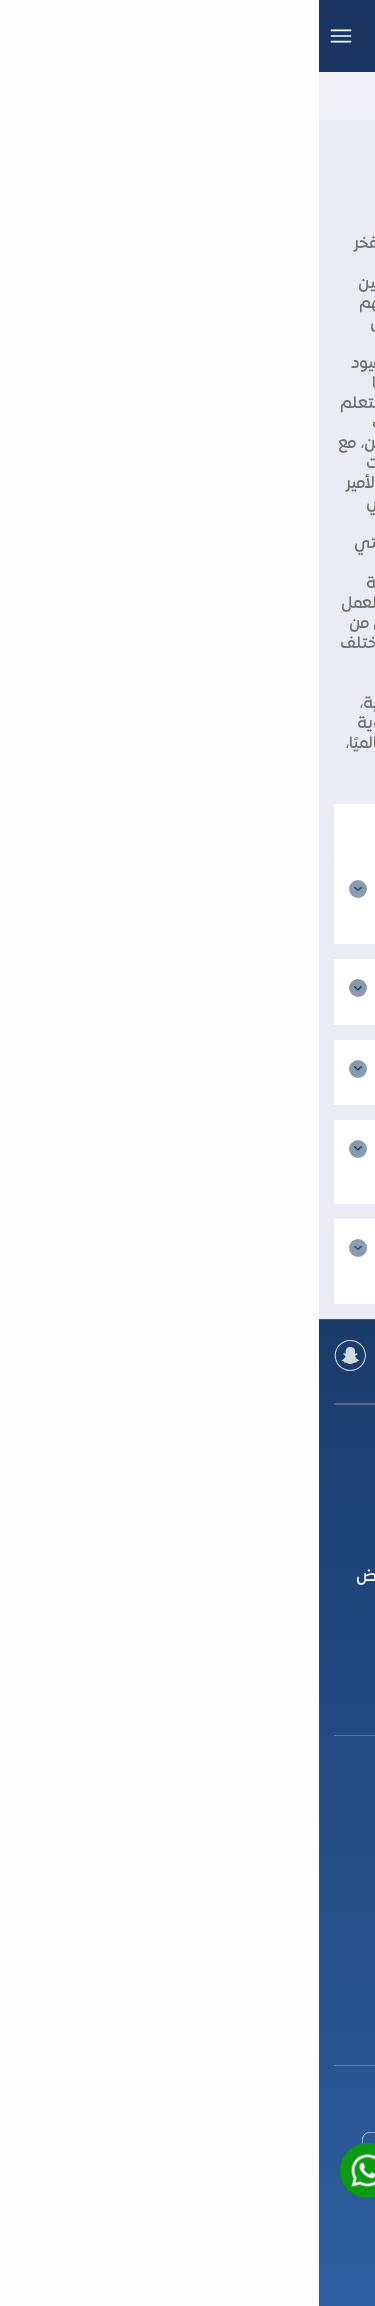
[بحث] (187, 832)
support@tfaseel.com (188, 2038)
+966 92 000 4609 (187, 1904)
